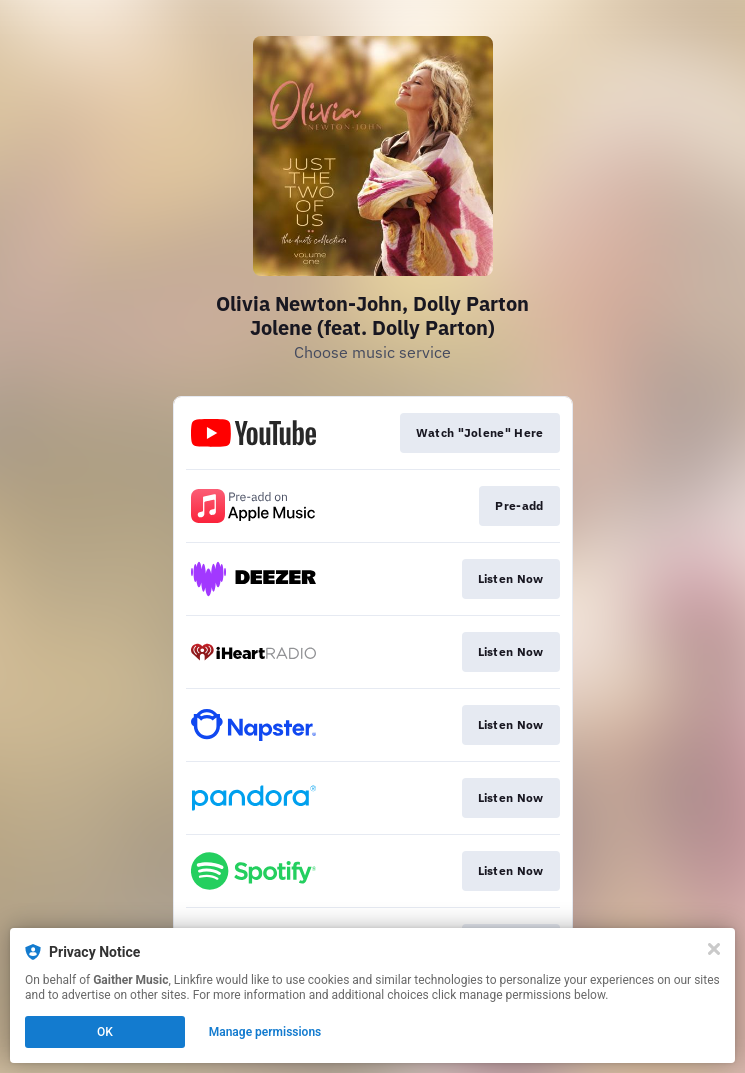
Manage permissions (265, 1032)
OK (105, 1032)
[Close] (714, 949)
